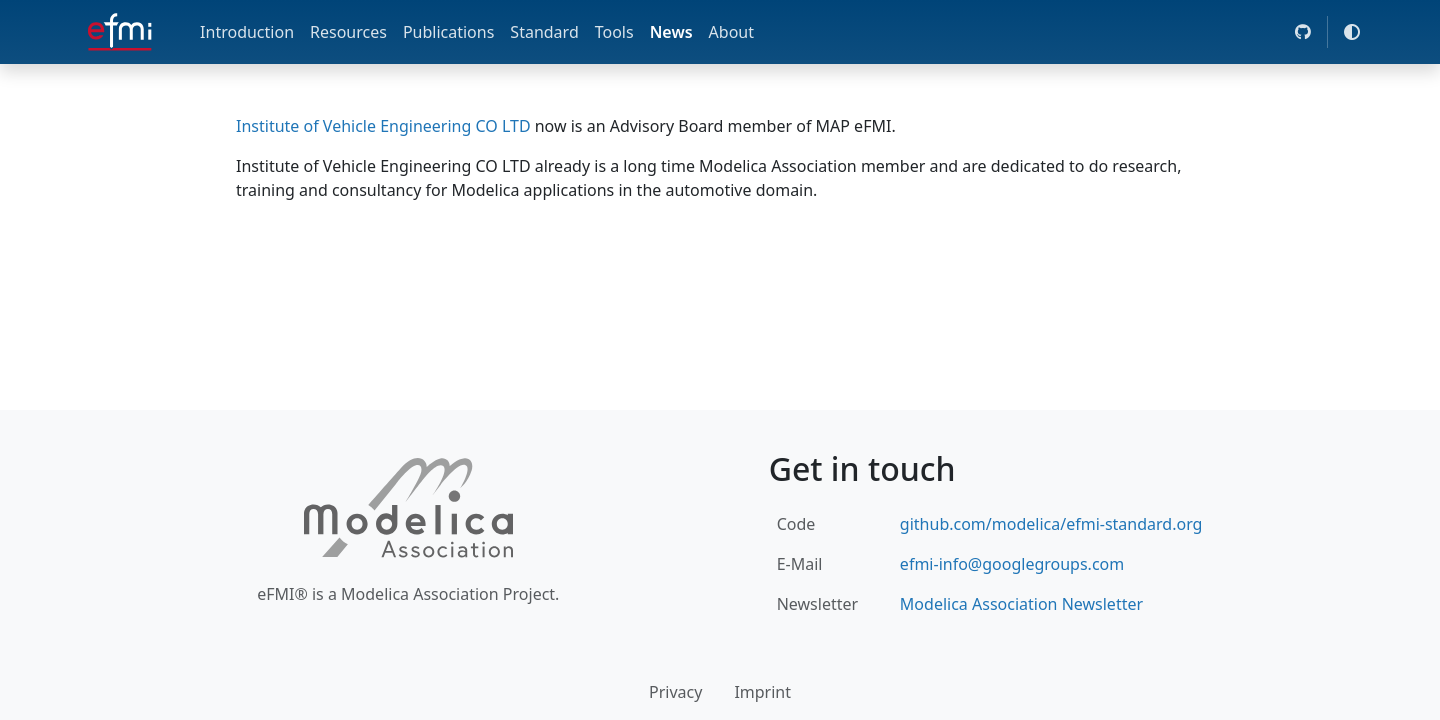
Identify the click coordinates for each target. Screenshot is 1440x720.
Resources (348, 32)
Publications (448, 32)
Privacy (675, 692)
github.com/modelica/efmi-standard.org (1051, 524)
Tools (614, 32)
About (731, 32)
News (671, 32)
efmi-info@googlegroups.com (1012, 564)
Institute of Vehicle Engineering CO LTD (383, 126)
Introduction (247, 32)
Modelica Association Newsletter (1021, 604)
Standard (544, 32)
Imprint (762, 692)
